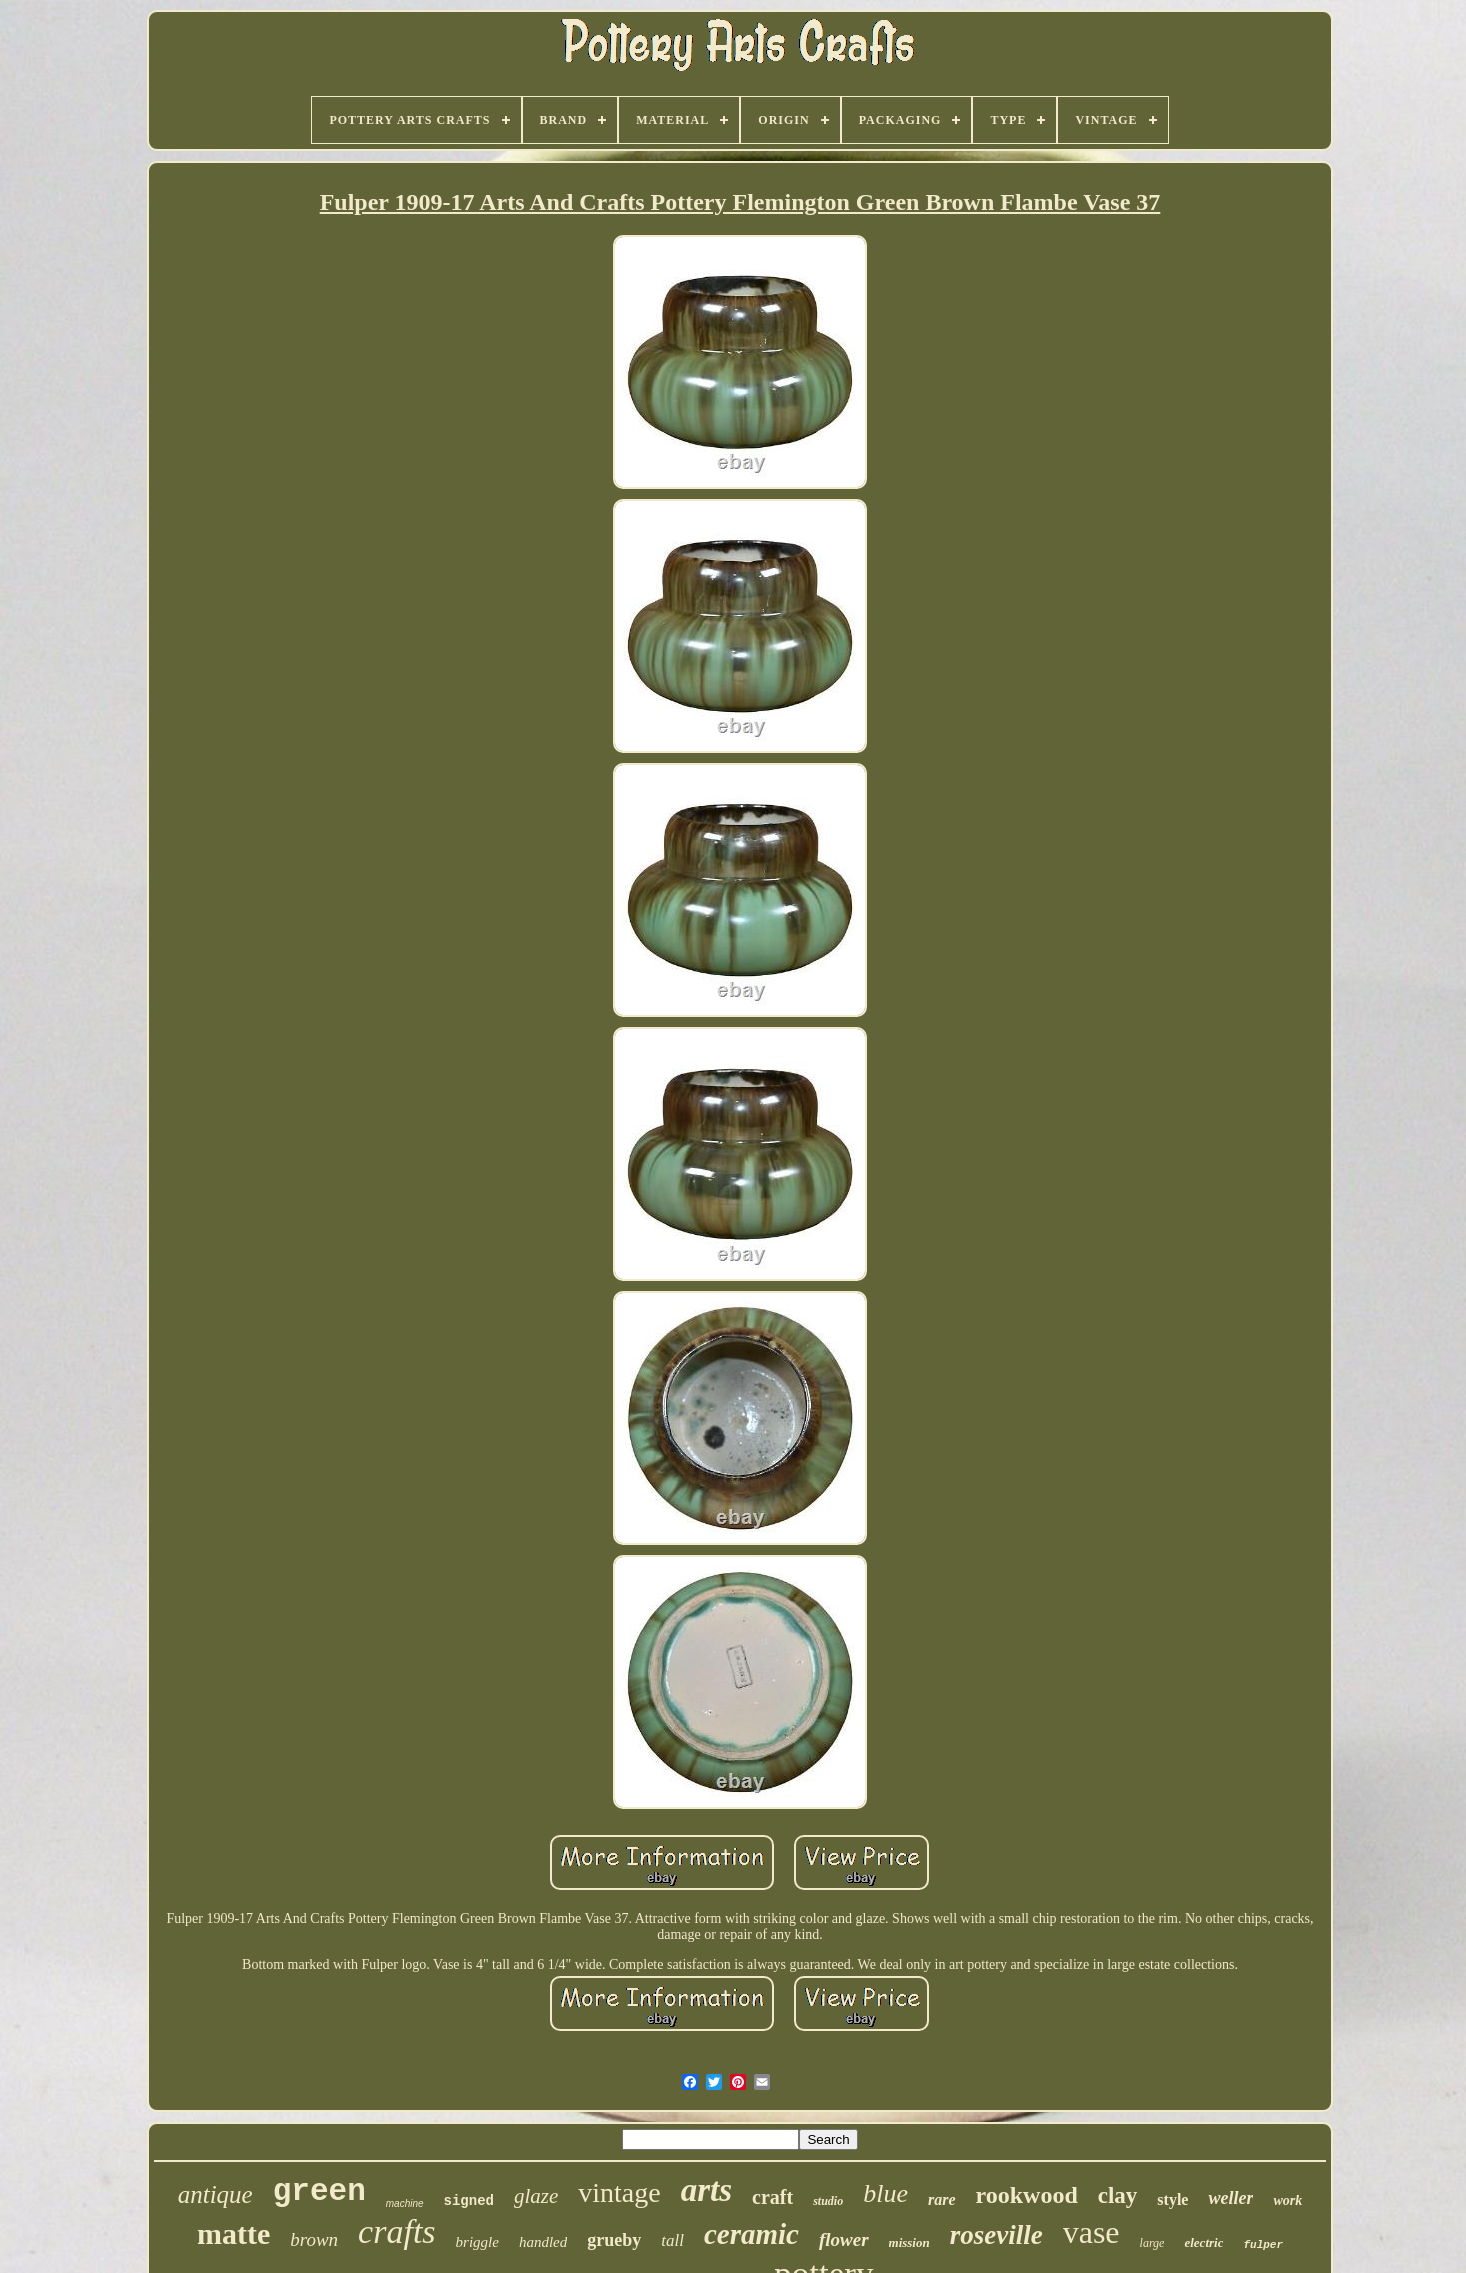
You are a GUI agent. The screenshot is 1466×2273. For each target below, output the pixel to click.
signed (469, 2201)
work (1287, 2200)
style (1172, 2199)
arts (706, 2190)
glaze (536, 2196)
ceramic (751, 2234)
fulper (1263, 2245)
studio (828, 2201)
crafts (396, 2231)
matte (233, 2233)
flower (844, 2239)
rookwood (1027, 2195)
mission (909, 2242)
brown (314, 2239)
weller (1230, 2198)
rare (942, 2199)
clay (1118, 2195)
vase (1091, 2232)
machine (405, 2203)
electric (1203, 2242)
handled (543, 2242)
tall (672, 2240)
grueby (614, 2240)
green (319, 2191)
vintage (619, 2192)
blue (885, 2193)
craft (772, 2197)
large (1152, 2243)
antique (215, 2194)
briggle (477, 2242)
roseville (996, 2235)
